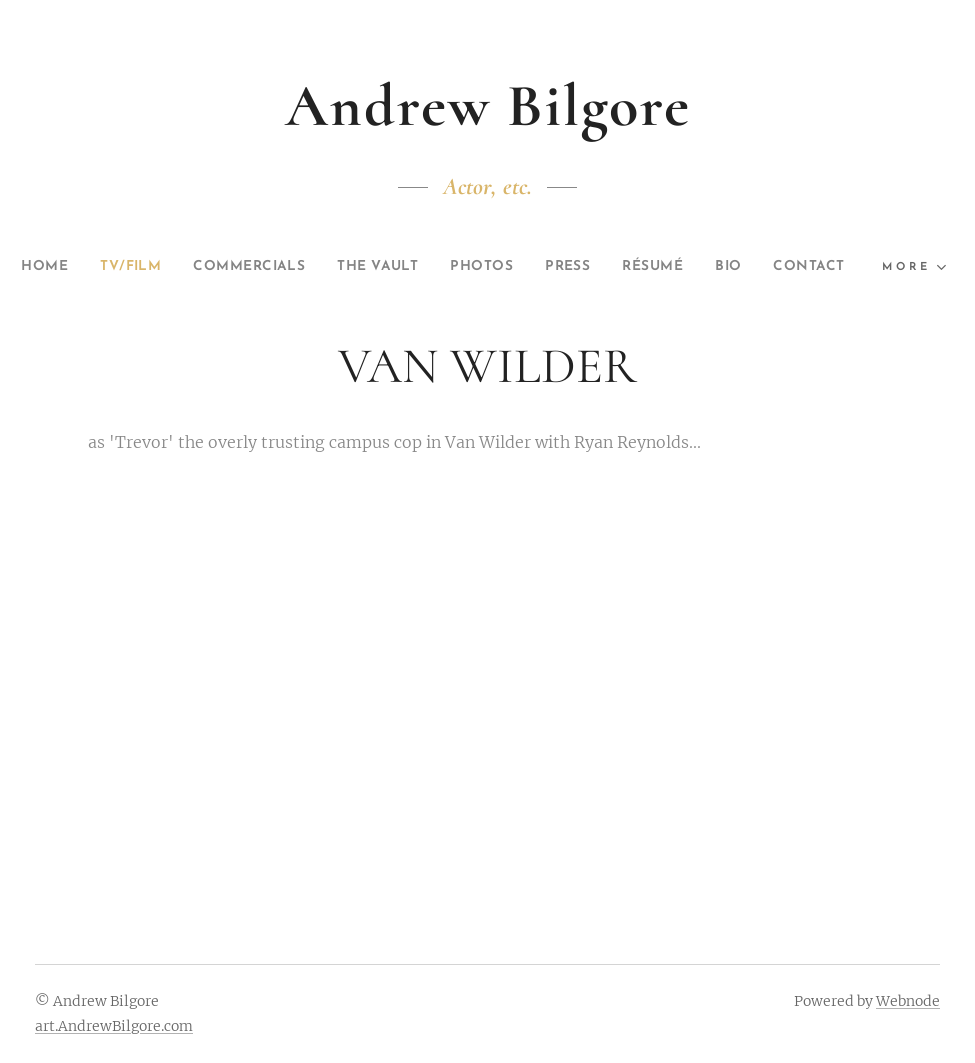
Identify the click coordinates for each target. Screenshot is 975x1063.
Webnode (908, 1001)
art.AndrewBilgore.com (114, 1026)
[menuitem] (67, 267)
